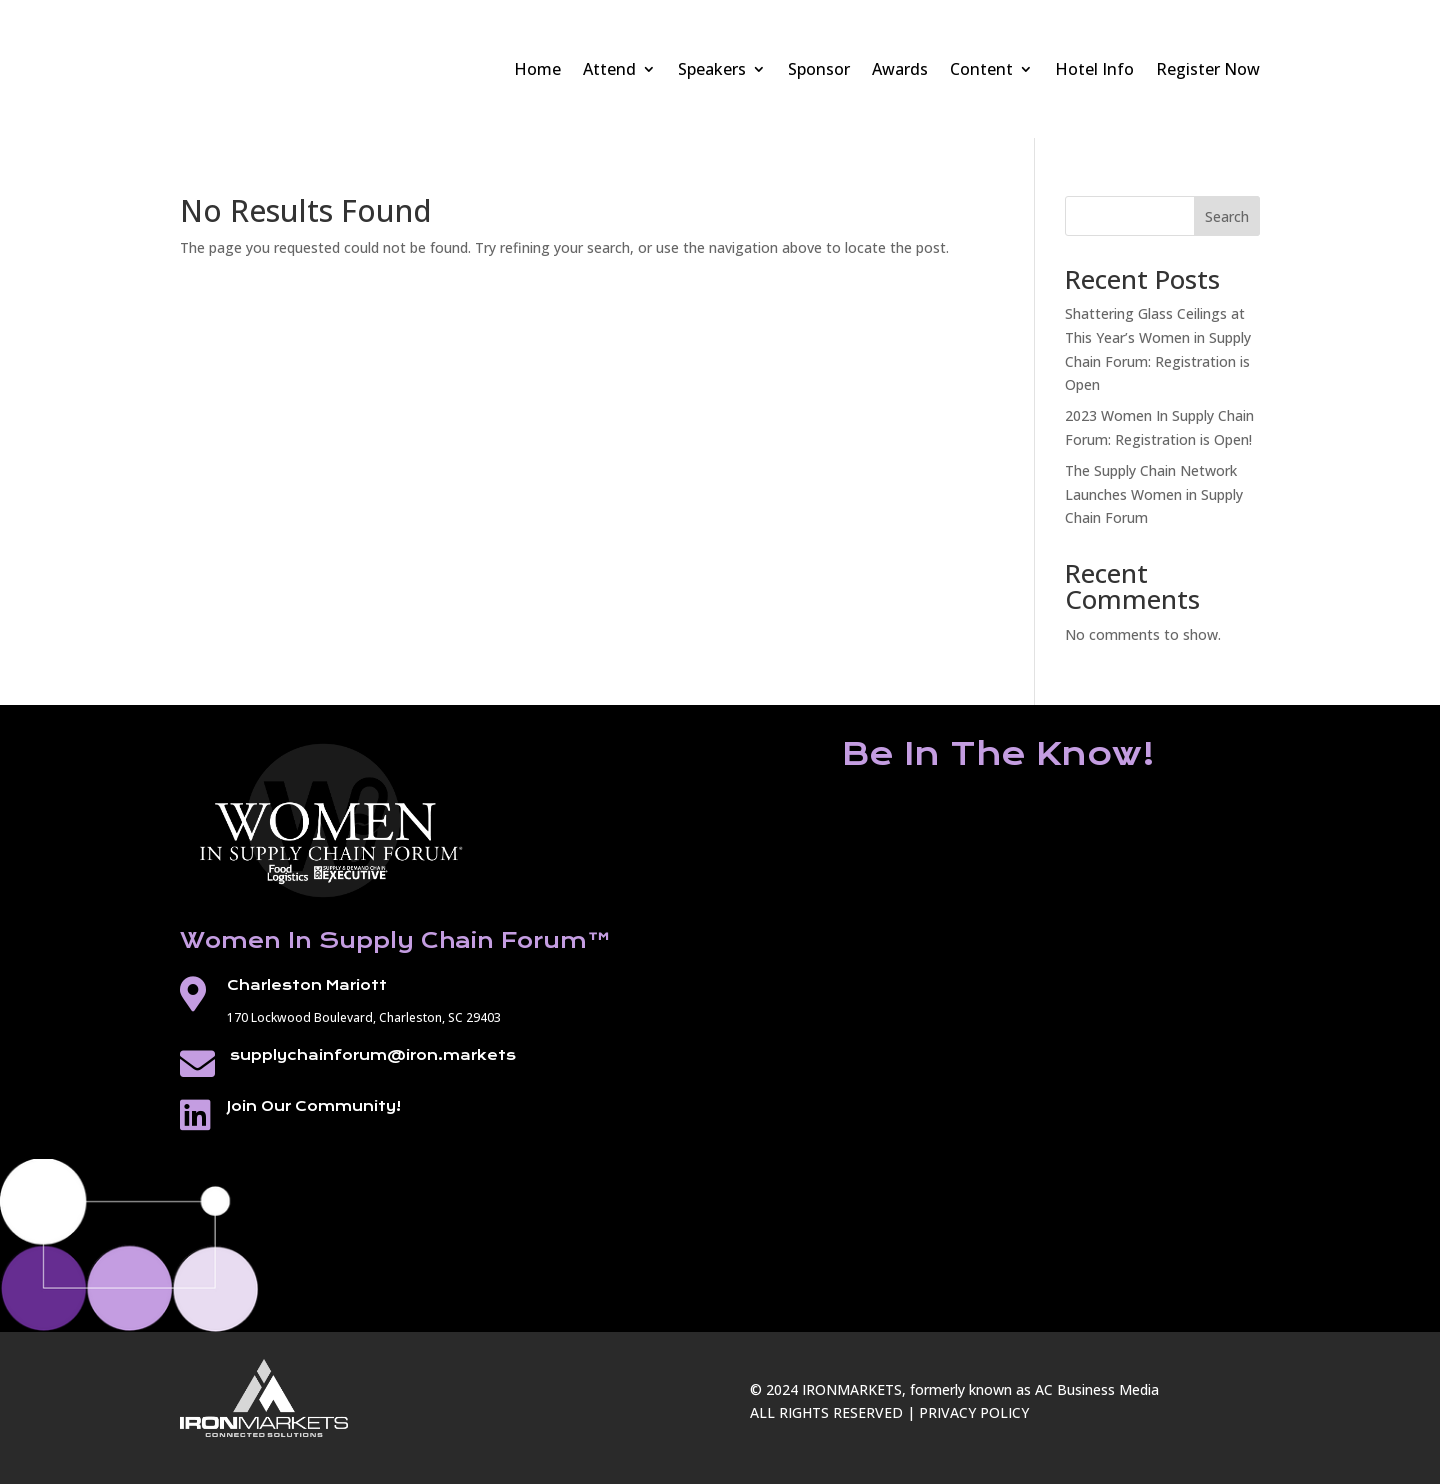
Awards (900, 69)
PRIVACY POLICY (974, 1412)
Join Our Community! (314, 1106)
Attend (609, 69)
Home (537, 69)
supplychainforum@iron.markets (373, 1055)
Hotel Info (1094, 69)
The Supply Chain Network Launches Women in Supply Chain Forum (1154, 494)
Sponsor (819, 69)
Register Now (1208, 69)
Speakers (712, 69)
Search (1227, 216)
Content (981, 69)
